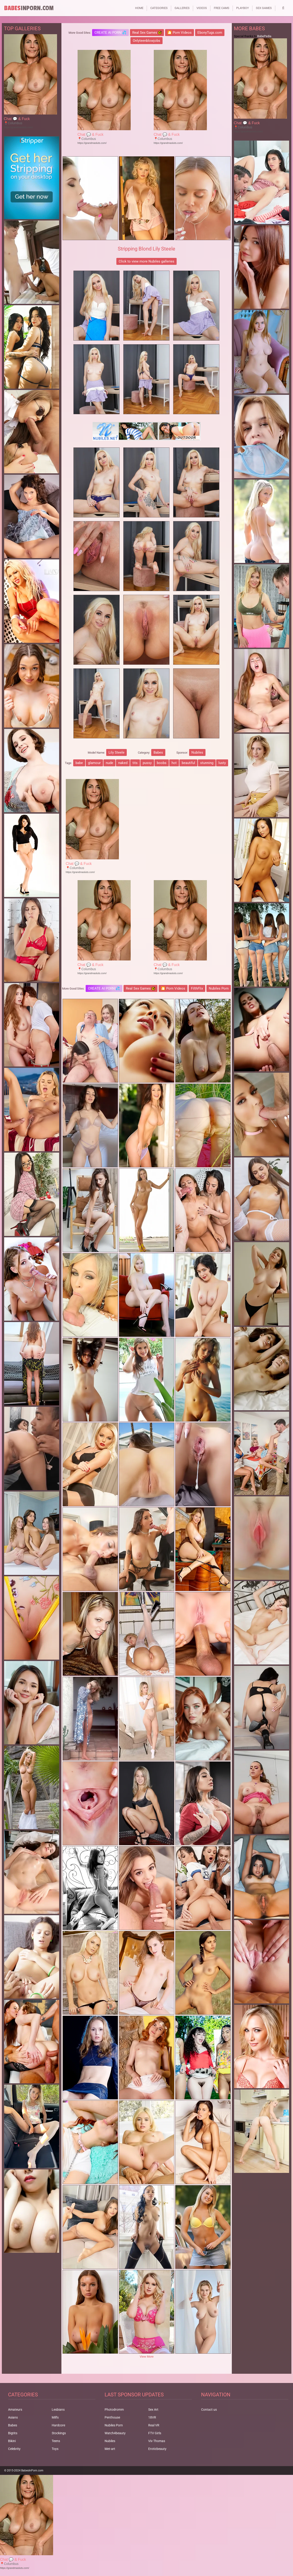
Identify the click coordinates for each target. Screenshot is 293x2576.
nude (109, 763)
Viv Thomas (156, 2441)
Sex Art (153, 2409)
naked (122, 763)
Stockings (59, 2433)
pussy (147, 763)
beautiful (188, 763)
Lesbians (58, 2409)
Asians (13, 2417)
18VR (152, 2417)
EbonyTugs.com (209, 32)
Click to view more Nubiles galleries (146, 261)
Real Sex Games (147, 32)
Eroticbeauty (157, 2449)
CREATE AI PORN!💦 (110, 32)
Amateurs (15, 2409)
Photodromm (114, 2409)
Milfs (55, 2417)
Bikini (12, 2441)
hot (174, 763)
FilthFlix (197, 988)
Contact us (209, 2409)
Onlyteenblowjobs (146, 41)
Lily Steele (116, 752)
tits (135, 763)
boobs (161, 763)
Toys (55, 2449)
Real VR (153, 2425)
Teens (56, 2441)
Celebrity (14, 2449)
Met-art (110, 2449)
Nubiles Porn (219, 988)
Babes (158, 752)
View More (147, 2356)
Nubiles (197, 752)
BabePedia (264, 36)
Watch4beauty (115, 2433)
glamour (94, 763)
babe (79, 763)
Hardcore (58, 2425)
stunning (206, 763)
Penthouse (112, 2417)
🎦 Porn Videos (179, 32)
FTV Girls (154, 2433)
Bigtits (12, 2433)
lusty (222, 763)
